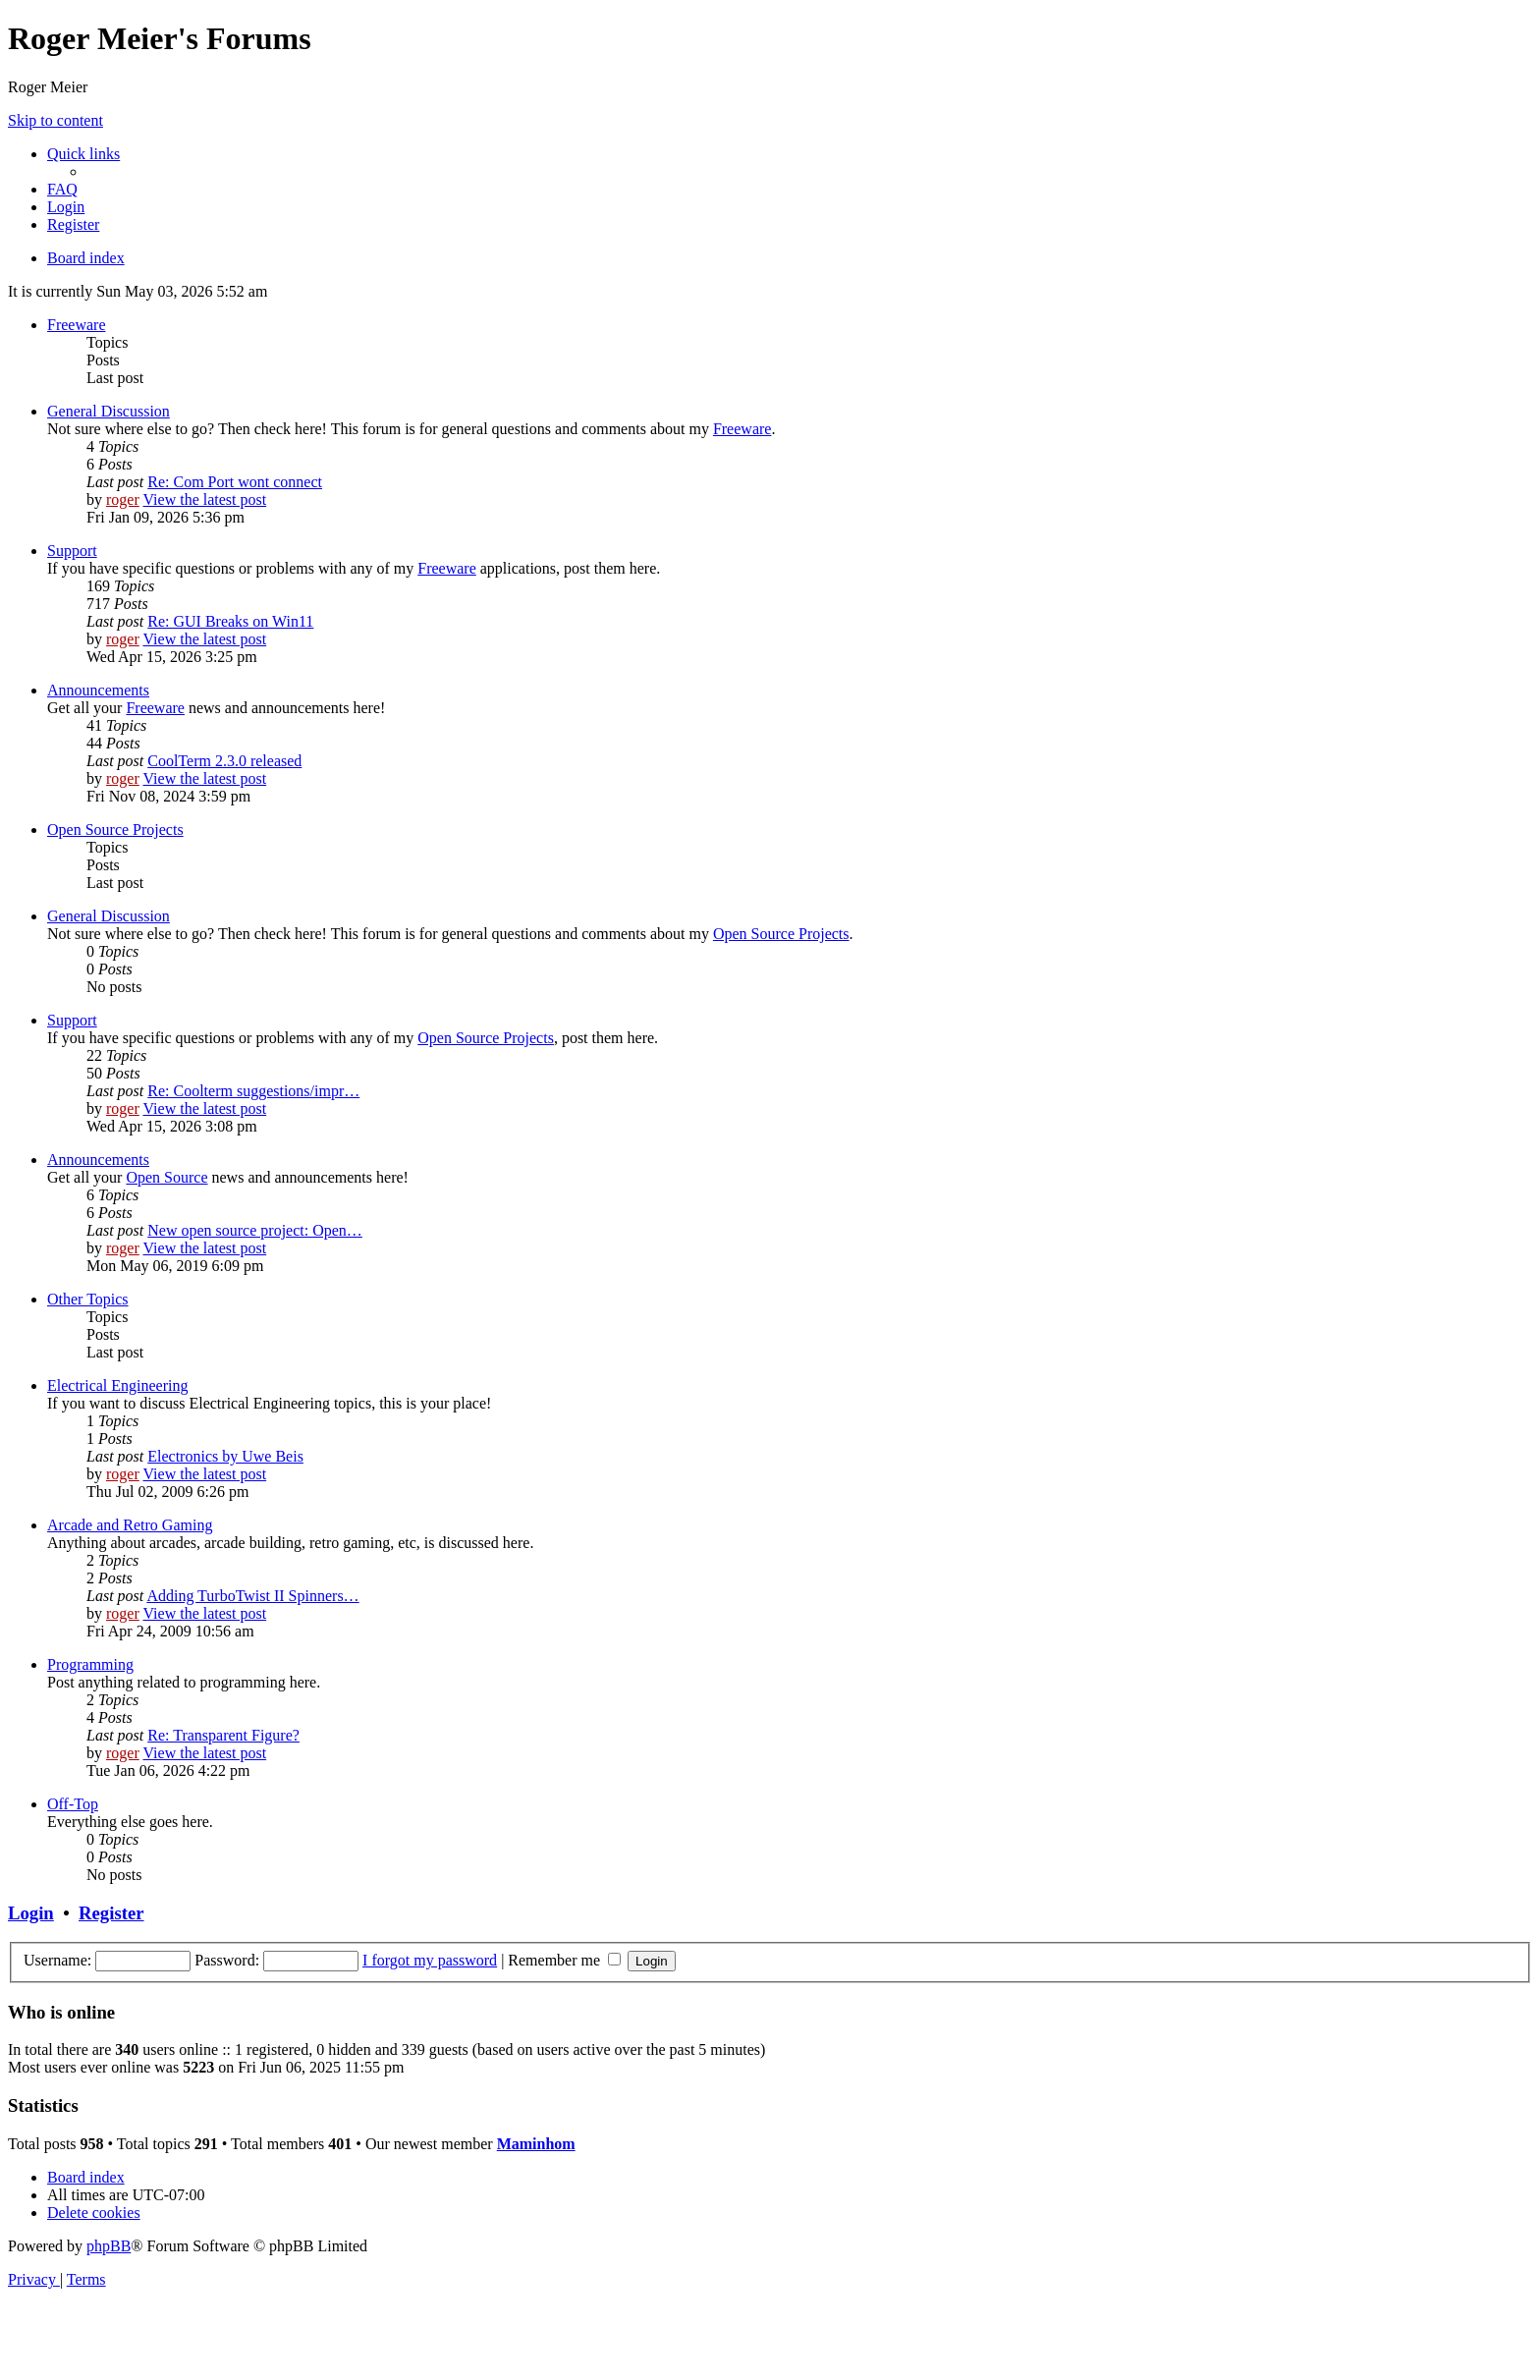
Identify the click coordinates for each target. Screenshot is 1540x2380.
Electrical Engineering (117, 1385)
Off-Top (72, 1804)
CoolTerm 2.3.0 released (224, 760)
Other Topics (88, 1299)
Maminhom (536, 2143)
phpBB (108, 2246)
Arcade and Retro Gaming (129, 1525)
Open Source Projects (115, 829)
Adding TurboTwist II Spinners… (252, 1595)
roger (122, 499)
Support (72, 550)
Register (111, 1913)
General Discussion (108, 411)
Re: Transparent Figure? (223, 1735)
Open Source (166, 1177)
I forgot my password (429, 1960)
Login (31, 1913)
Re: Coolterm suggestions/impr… (253, 1090)
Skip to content (55, 120)
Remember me (564, 1960)
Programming (90, 1664)
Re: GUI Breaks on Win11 (230, 621)
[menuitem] (62, 189)
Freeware (76, 324)
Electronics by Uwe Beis (225, 1456)
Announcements (98, 690)
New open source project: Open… (254, 1230)
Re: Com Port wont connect (234, 481)
